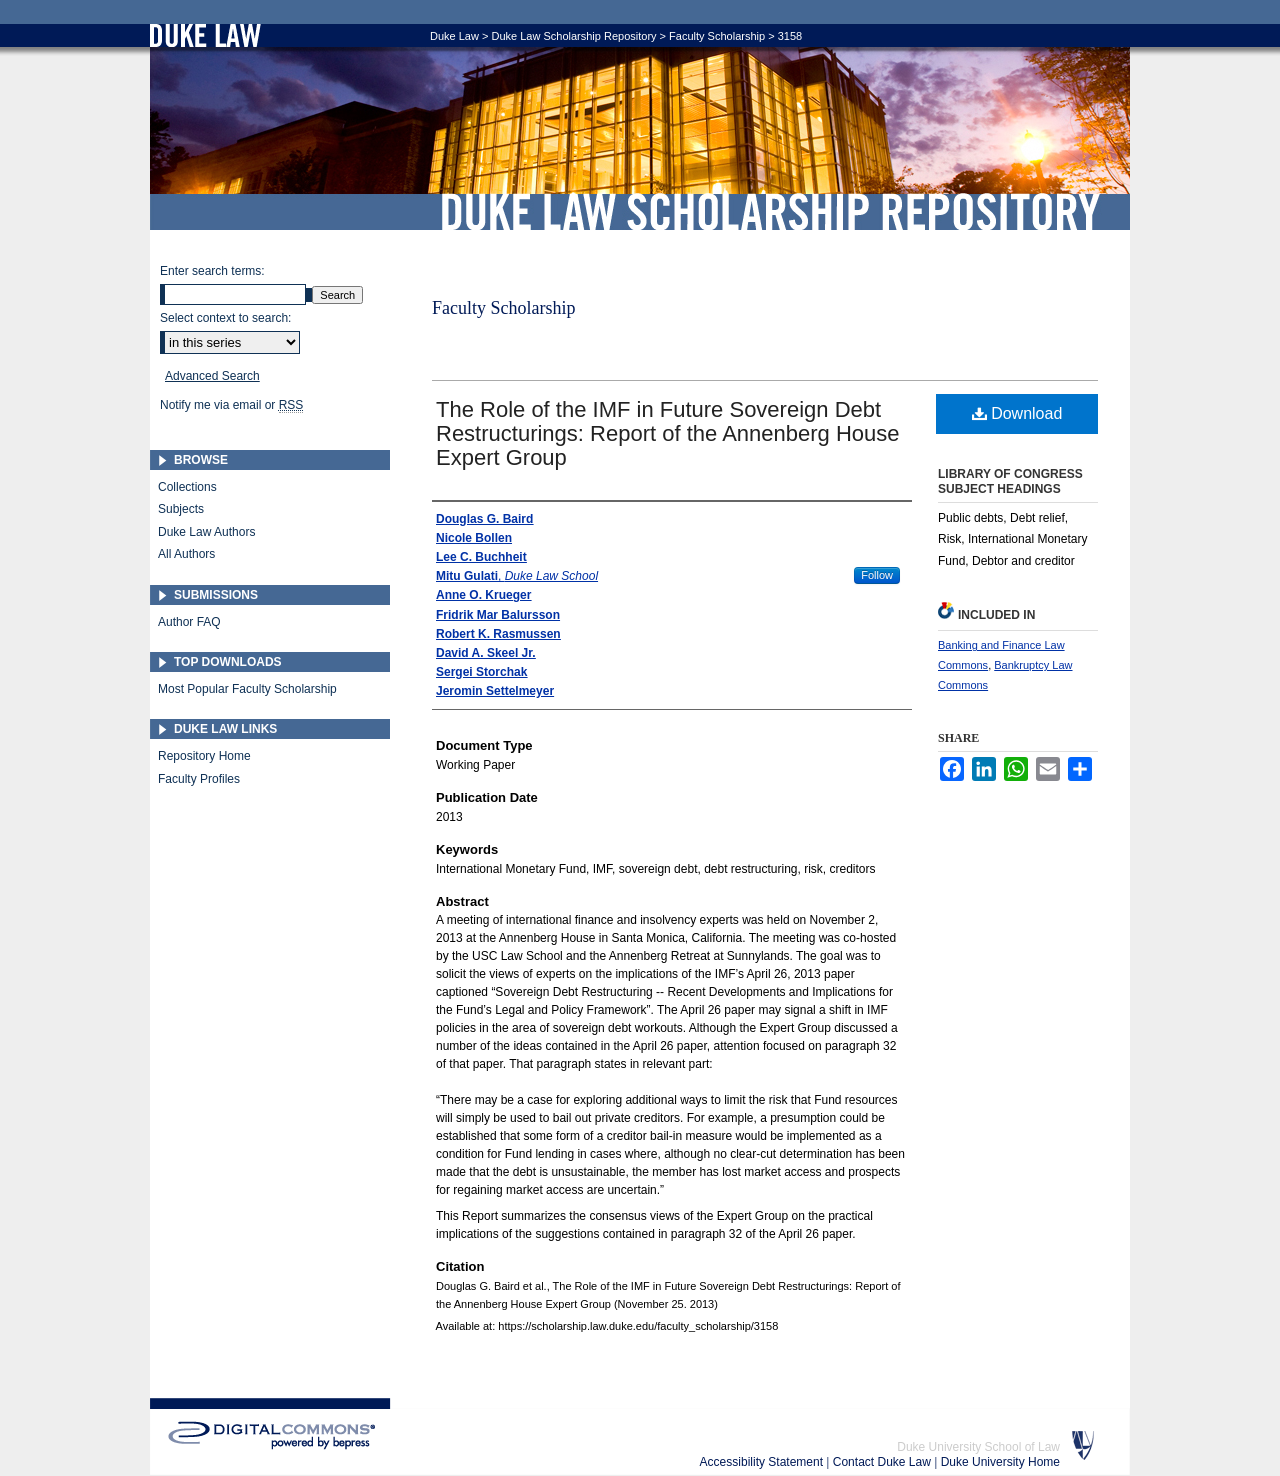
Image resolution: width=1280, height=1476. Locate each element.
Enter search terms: (212, 271)
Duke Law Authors (206, 532)
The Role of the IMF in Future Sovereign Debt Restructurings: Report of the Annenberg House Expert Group (668, 433)
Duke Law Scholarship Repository (770, 212)
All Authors (186, 554)
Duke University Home (1000, 1462)
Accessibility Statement (763, 1462)
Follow (877, 575)
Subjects (181, 509)
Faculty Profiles (199, 779)
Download (1017, 413)
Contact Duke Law (883, 1462)
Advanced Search (212, 376)
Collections (187, 487)
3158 (790, 36)
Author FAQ (189, 622)
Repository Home (204, 756)
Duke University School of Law (978, 1447)
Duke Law (454, 36)
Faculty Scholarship (717, 36)
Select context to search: (225, 318)
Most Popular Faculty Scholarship (247, 689)
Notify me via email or (231, 405)
